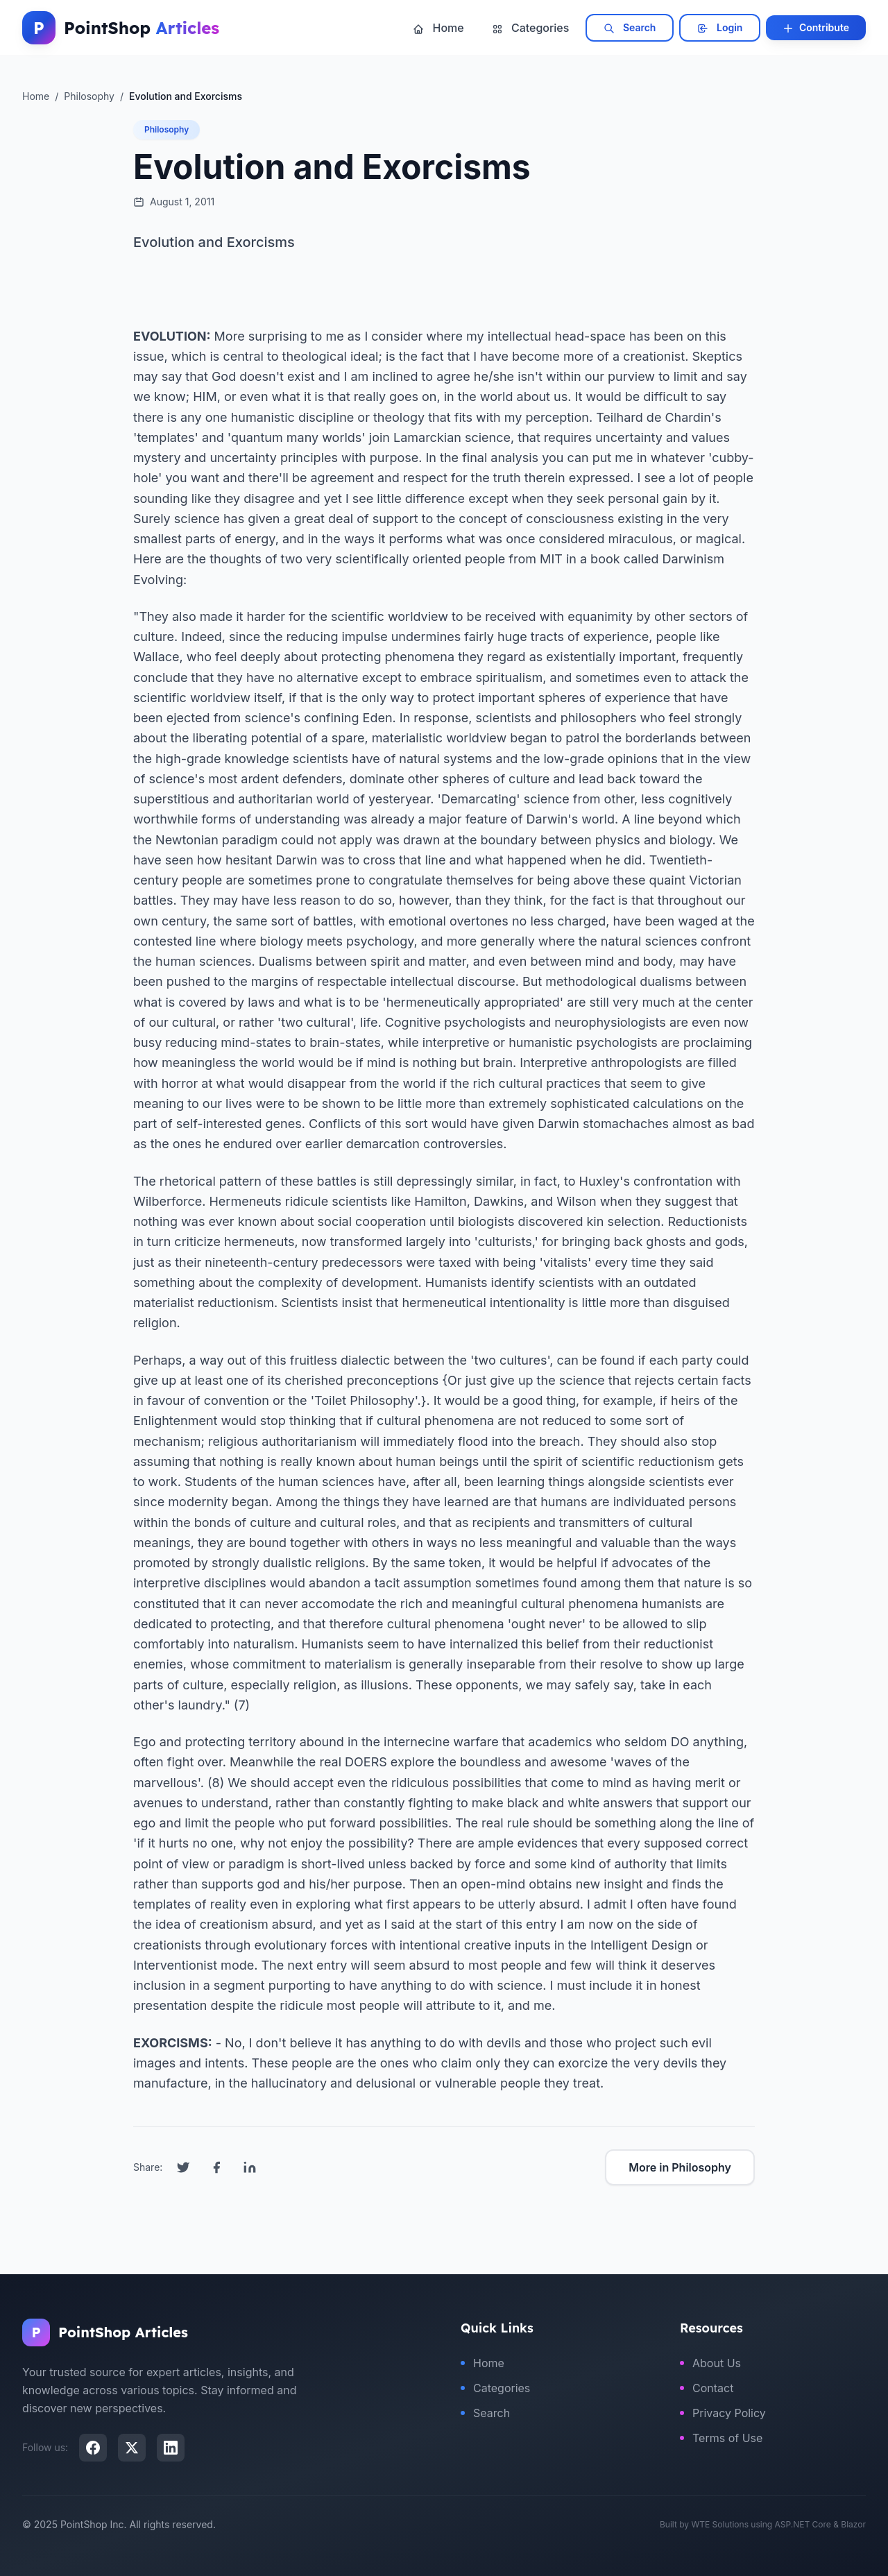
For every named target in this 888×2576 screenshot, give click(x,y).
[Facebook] (93, 2448)
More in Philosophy (680, 2167)
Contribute (816, 28)
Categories (531, 28)
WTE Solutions (720, 2524)
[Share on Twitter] (183, 2167)
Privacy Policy (723, 2413)
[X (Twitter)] (132, 2448)
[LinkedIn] (171, 2448)
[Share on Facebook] (216, 2167)
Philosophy (166, 129)
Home (438, 28)
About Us (710, 2363)
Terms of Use (721, 2438)
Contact (706, 2388)
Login (719, 28)
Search (630, 28)
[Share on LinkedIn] (249, 2167)
